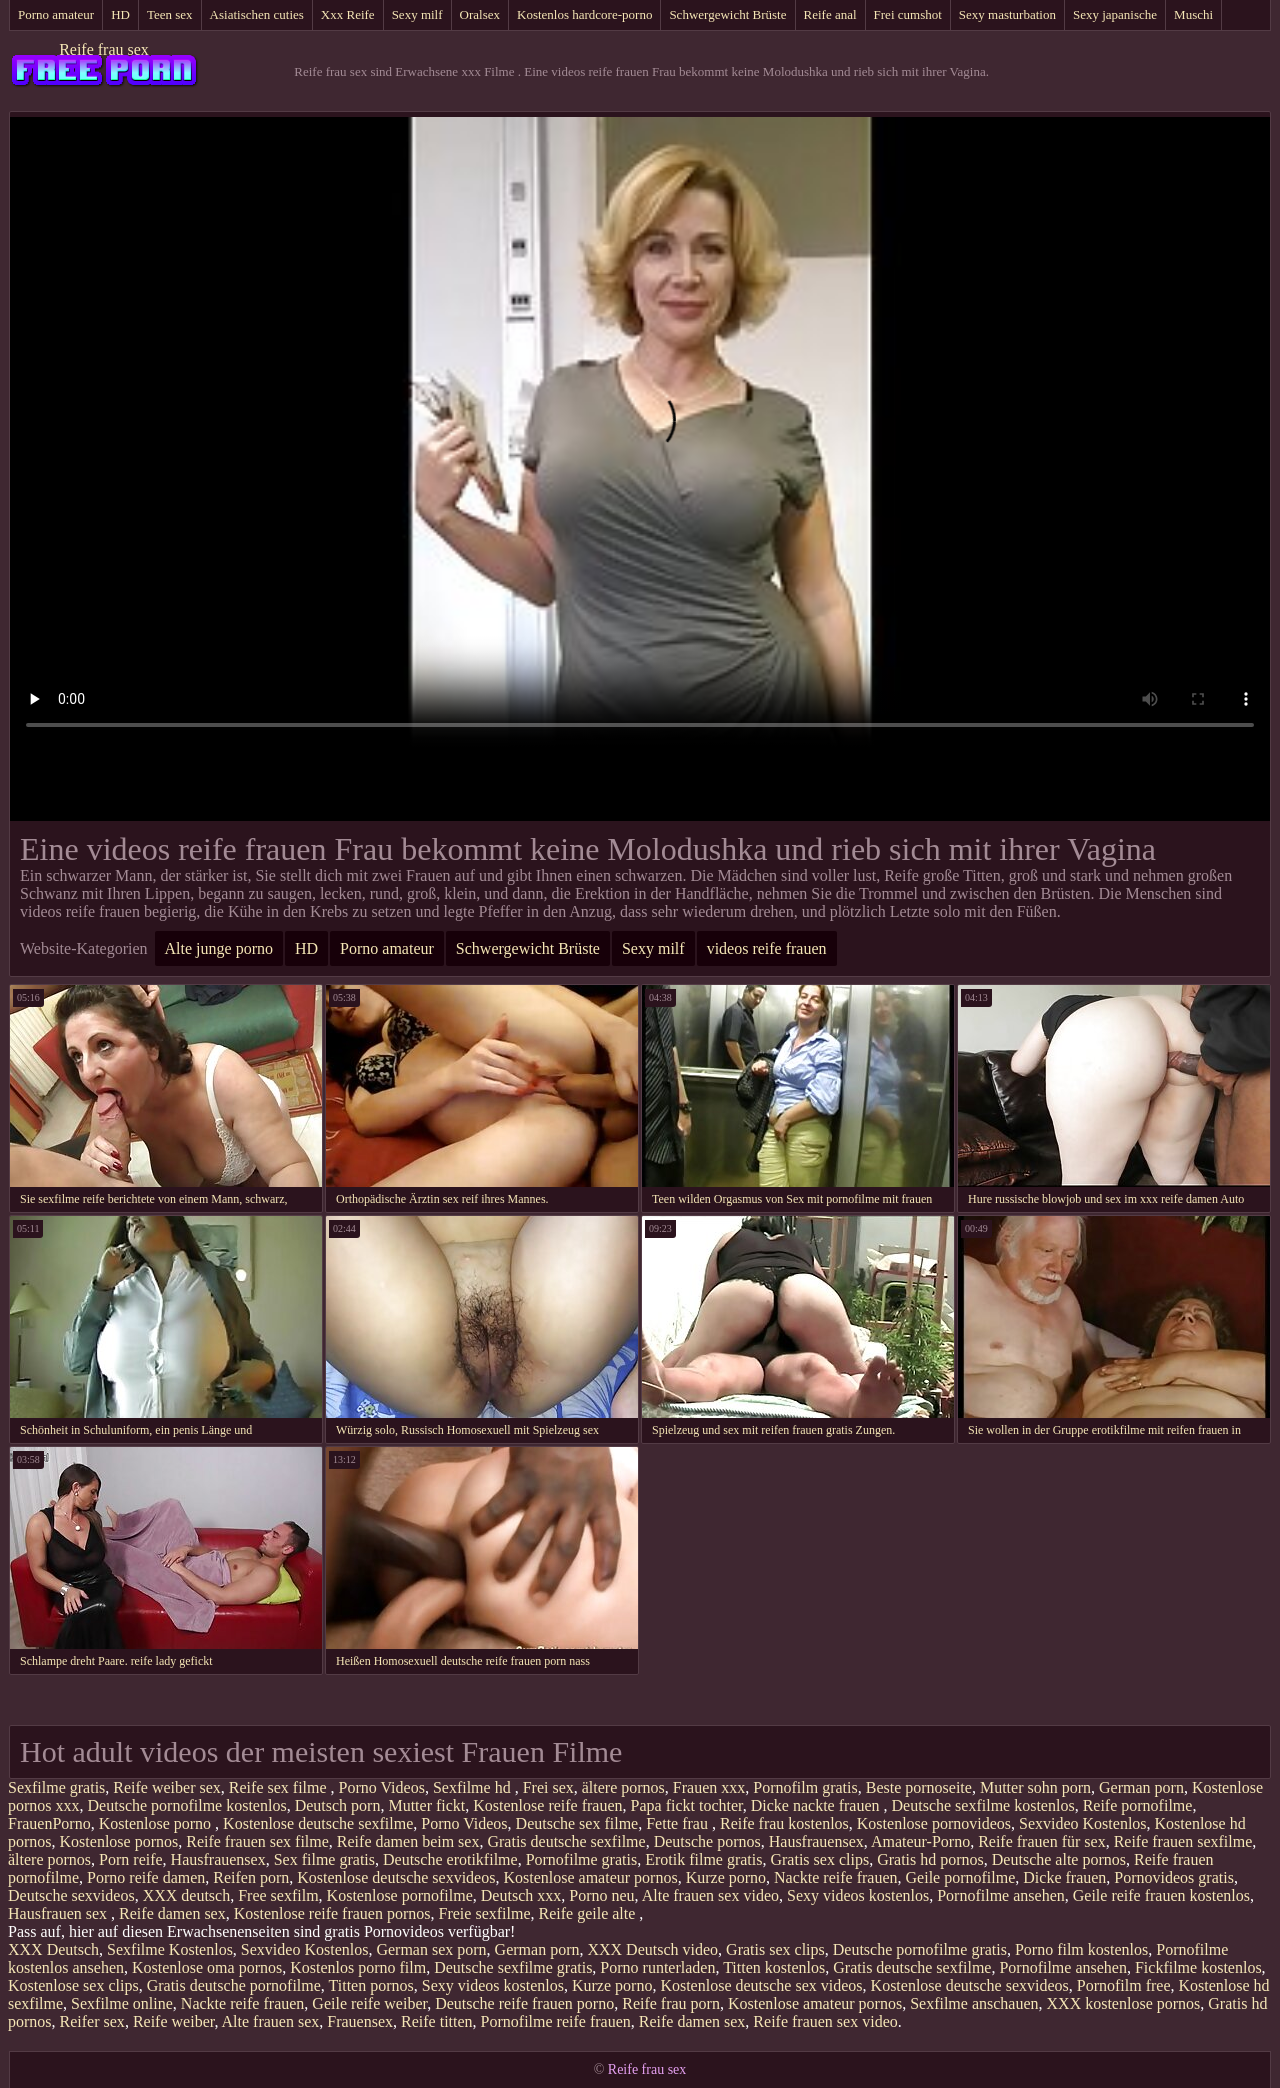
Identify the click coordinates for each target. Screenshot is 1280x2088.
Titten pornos (371, 1985)
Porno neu (601, 1895)
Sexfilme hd (474, 1787)
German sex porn (431, 1949)
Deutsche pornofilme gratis (920, 1949)
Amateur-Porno (920, 1841)
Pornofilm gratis (805, 1787)
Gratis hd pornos (930, 1859)
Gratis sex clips (819, 1859)
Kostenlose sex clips (73, 1985)
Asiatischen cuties (257, 14)
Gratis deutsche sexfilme (566, 1841)
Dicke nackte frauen (817, 1805)
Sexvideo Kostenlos (1083, 1823)
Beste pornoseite (919, 1787)
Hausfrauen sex (59, 1913)
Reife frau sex (104, 49)
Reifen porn (251, 1877)
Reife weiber (174, 2021)
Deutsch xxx (521, 1895)
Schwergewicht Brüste (727, 14)
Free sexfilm (278, 1895)
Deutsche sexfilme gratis (513, 1967)
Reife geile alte (589, 1913)
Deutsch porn (338, 1805)
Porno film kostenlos (1081, 1949)
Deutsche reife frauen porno (524, 2003)
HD (120, 14)
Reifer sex (92, 2021)
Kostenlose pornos (119, 1841)
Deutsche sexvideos (71, 1895)
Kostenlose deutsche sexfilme (318, 1823)
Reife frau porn (671, 2003)
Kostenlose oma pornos (207, 1967)
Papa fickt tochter (687, 1805)
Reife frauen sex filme (257, 1841)
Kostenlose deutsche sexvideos (396, 1877)
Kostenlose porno (157, 1823)
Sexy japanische (1115, 14)
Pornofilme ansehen (1001, 1895)
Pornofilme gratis (582, 1859)
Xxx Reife (348, 14)
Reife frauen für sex (1042, 1841)
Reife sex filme (280, 1787)
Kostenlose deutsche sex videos (761, 1985)
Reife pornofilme (1138, 1805)
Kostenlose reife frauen (547, 1805)
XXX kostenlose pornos (1124, 2003)
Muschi (1193, 14)
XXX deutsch (187, 1895)
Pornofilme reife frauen (556, 2021)
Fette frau (679, 1823)
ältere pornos (623, 1787)
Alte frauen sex (271, 2021)
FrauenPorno (49, 1823)
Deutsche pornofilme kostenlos (187, 1805)
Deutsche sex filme (577, 1823)
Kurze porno (726, 1877)
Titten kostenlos (774, 1967)
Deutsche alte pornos (1059, 1859)
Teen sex (170, 14)
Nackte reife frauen (835, 1877)
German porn (1141, 1787)
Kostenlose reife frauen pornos (332, 1913)
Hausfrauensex (816, 1841)
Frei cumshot (908, 14)
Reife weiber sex (167, 1787)
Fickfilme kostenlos (1198, 1967)
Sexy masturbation (1007, 14)
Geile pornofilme (961, 1877)
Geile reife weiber (369, 2003)
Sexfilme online (122, 2003)
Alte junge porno (219, 948)
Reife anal (830, 14)
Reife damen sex (172, 1913)
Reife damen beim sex (408, 1841)
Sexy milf (417, 14)
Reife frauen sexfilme (1183, 1841)
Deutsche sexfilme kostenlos (983, 1805)
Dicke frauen (1064, 1877)
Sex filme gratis (324, 1859)
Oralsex (480, 14)
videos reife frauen (767, 948)
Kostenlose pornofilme (400, 1895)
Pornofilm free (1124, 1985)
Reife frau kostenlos (784, 1823)
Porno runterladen (657, 1967)
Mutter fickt (426, 1805)
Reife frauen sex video (825, 2021)
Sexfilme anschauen (974, 2003)
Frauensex (360, 2021)
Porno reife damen (146, 1877)
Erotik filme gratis (703, 1859)
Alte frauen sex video (710, 1895)
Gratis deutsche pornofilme (234, 1985)
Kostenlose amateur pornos (590, 1877)
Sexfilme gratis (56, 1787)
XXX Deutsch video (652, 1949)
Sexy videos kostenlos (858, 1895)
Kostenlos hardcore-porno (584, 14)
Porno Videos (382, 1787)
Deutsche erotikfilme (450, 1859)
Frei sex (548, 1787)
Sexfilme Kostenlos (170, 1949)
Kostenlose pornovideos (934, 1823)
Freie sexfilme (485, 1913)
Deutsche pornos (707, 1841)
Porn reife (131, 1859)
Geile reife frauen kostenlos (1161, 1895)
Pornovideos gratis (1174, 1877)
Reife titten (437, 2021)
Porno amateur (56, 14)
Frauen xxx (709, 1787)
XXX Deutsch (53, 1949)
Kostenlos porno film (358, 1967)
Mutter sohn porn (1035, 1787)
